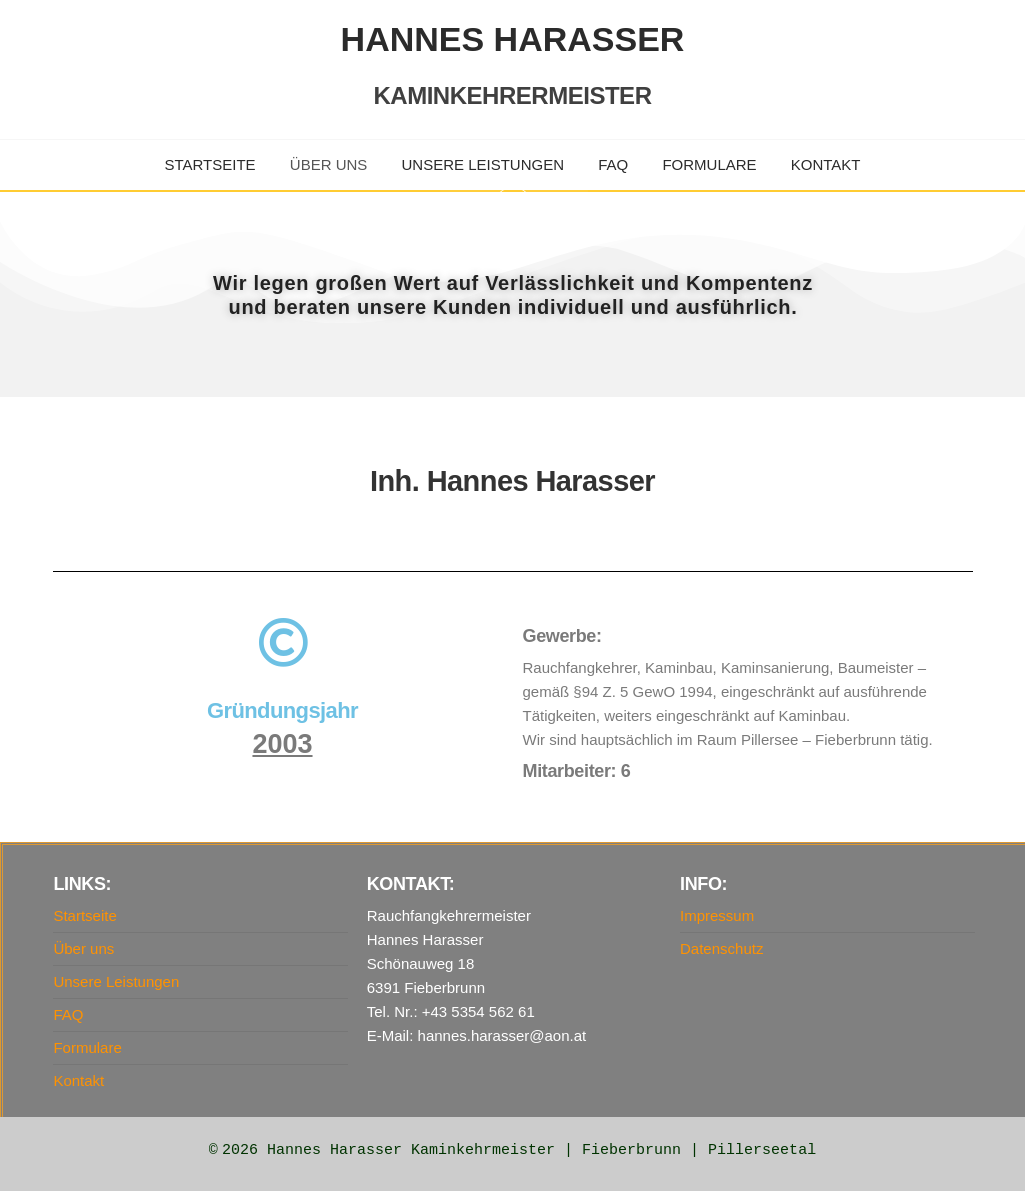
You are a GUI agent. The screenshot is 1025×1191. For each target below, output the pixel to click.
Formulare (709, 164)
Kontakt (826, 164)
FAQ (613, 164)
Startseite (210, 164)
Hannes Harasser (513, 39)
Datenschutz (721, 948)
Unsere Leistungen (483, 164)
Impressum (717, 915)
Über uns (329, 164)
